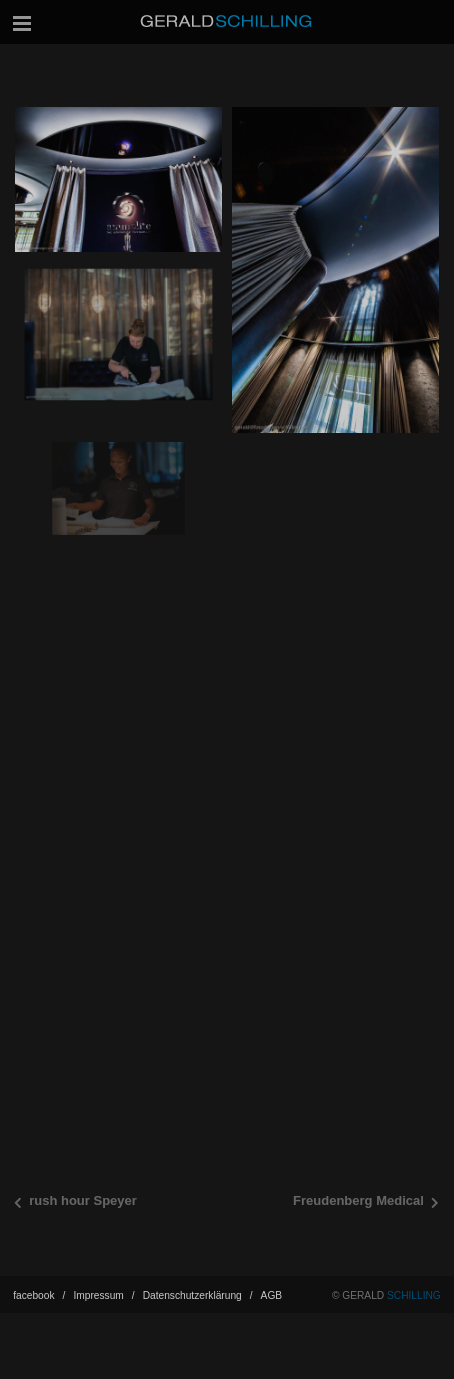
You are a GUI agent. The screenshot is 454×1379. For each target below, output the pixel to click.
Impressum (103, 1316)
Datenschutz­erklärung (198, 1316)
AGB (272, 1316)
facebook (39, 1316)
